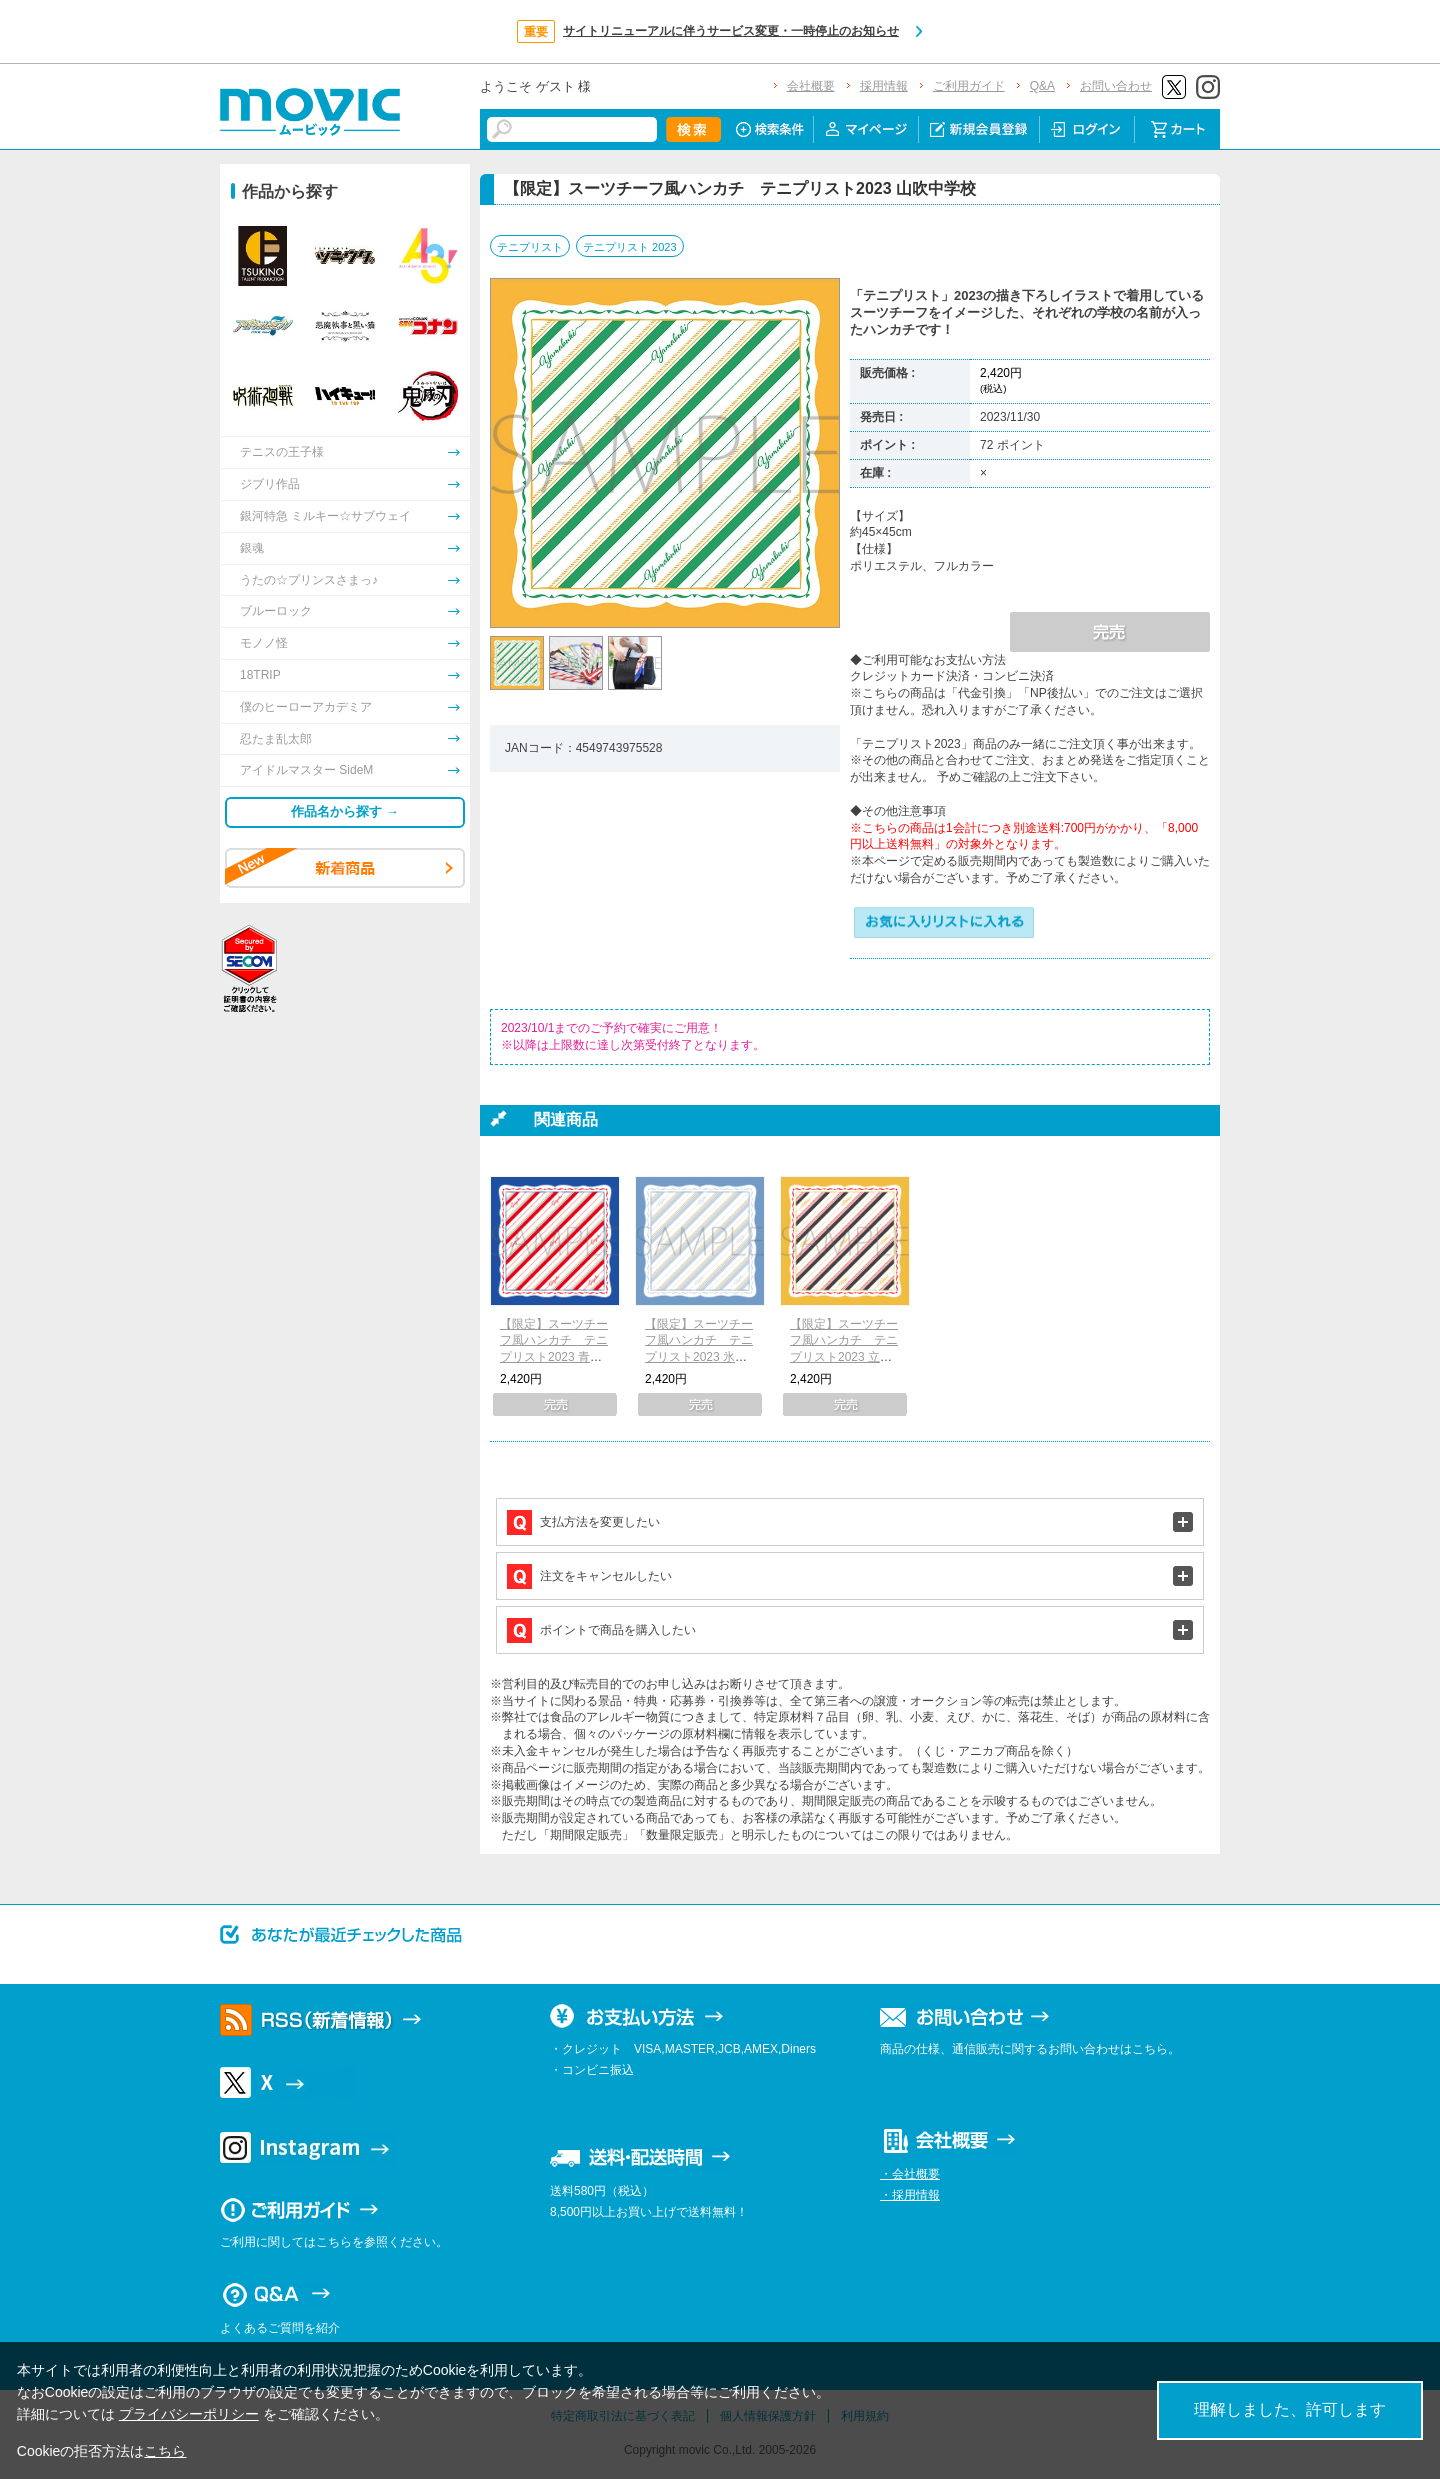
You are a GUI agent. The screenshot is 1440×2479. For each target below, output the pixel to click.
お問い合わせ (1116, 86)
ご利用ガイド (969, 86)
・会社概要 (910, 2174)
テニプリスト (530, 247)
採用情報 (884, 86)
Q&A (1042, 86)
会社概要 (811, 86)
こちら (165, 2451)
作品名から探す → (345, 811)
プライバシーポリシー (189, 2414)
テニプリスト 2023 (630, 247)
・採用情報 (910, 2195)
